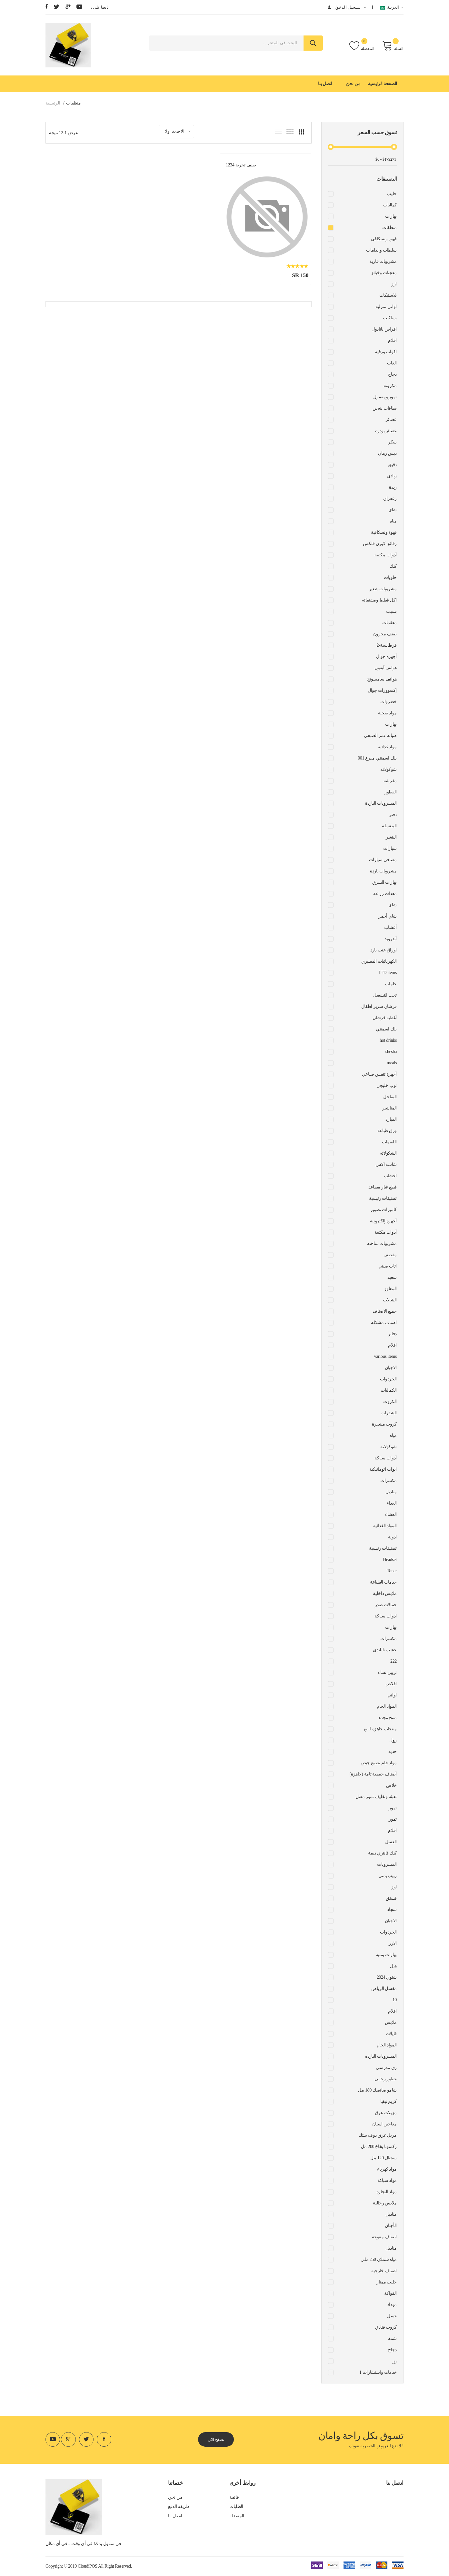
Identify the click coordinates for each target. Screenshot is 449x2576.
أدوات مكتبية (385, 554)
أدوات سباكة (385, 1458)
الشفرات (389, 1412)
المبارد (391, 1119)
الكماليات (389, 1390)
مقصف (390, 1254)
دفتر (393, 814)
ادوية (392, 1537)
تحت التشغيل (385, 995)
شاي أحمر (387, 916)
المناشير (389, 1108)
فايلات (391, 2033)
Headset (390, 1559)
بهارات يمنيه (386, 1954)
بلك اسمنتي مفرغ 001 (377, 758)
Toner (392, 1570)
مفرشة (390, 780)
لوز (394, 1887)
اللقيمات (389, 1141)
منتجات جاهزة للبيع (380, 1728)
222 (393, 1661)
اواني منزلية (386, 306)
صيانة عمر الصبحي (380, 735)
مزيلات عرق (386, 2112)
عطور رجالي (385, 2078)
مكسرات (388, 1480)
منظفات (389, 227)
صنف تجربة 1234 (251, 162)
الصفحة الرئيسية (382, 83)
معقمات (389, 622)
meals (392, 1062)
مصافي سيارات (383, 859)
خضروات (388, 701)
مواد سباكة (387, 2180)
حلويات (390, 577)
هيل (393, 1966)
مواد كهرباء (387, 2169)
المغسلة (389, 825)
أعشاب (390, 927)
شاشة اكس (386, 1164)
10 (395, 1999)
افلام (392, 1345)
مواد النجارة (386, 2191)
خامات (391, 983)
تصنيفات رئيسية (383, 1198)
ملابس (391, 2022)
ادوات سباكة (385, 1616)
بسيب (391, 611)
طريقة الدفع (179, 2507)
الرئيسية (52, 103)
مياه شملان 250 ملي (379, 2259)
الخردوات (388, 1379)
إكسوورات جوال (382, 690)
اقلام (392, 340)
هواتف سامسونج (382, 679)
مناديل (391, 1491)
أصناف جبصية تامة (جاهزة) (373, 1774)
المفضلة (361, 45)
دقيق (392, 464)
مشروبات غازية (383, 261)
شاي (392, 509)
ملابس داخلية (385, 1593)
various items (385, 1356)
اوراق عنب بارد (383, 950)
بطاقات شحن (385, 408)
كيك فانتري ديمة (382, 1853)
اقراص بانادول (384, 329)
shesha (391, 1051)
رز (395, 2361)
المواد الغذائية (385, 1525)
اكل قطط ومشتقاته (379, 600)
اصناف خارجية (384, 2270)
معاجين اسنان (384, 2124)
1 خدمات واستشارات (378, 2372)
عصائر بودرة (386, 430)
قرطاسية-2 (386, 645)
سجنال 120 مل (383, 2157)
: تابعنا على (100, 7)
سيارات (390, 848)
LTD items (387, 972)
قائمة (234, 2497)
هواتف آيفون (385, 667)
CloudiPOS (87, 2566)
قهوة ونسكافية (384, 532)
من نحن (353, 83)
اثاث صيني (387, 1266)
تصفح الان (218, 2439)
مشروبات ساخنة (382, 1243)
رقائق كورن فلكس (380, 543)
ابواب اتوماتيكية (383, 1469)
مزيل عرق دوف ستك (377, 2135)
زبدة (393, 487)
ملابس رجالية (385, 2203)
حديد (392, 1751)
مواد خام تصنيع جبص (379, 1762)
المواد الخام (387, 1706)
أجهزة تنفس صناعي (379, 1074)
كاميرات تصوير (383, 1209)
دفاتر (392, 1333)
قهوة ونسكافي (384, 238)
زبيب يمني (387, 1875)
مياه (393, 521)
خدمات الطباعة (383, 1582)
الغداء (392, 1503)
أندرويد (390, 938)
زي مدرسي (386, 2067)
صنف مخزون (385, 634)
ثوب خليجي (386, 1085)
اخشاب (390, 1175)
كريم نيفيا (388, 2101)
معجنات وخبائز (384, 272)
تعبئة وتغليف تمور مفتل (376, 1796)
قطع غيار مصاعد (382, 1187)
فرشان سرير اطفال (379, 1006)
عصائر (391, 419)
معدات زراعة (385, 893)
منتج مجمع (387, 1717)
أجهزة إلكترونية (383, 1220)
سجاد (392, 1909)
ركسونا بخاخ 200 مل (379, 2146)
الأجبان (391, 2225)
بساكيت (390, 317)
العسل (391, 1841)
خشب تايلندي (385, 1649)
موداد (392, 2304)
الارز (393, 1943)
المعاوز (390, 1288)
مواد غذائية (387, 746)
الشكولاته (388, 1153)
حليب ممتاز (386, 2282)
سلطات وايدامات (381, 250)
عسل (392, 2315)
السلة (393, 45)
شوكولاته (388, 769)
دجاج (392, 374)
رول (393, 1740)
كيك (393, 566)
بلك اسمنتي (386, 1029)
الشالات (390, 1300)
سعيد (392, 1277)
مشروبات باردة (383, 871)
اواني (392, 1695)
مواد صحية (387, 713)
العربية (392, 7)
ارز (394, 284)
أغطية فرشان (385, 1017)
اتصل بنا (325, 83)
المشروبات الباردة (381, 803)
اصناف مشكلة (384, 1322)
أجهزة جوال (386, 656)
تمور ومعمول (385, 396)
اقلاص (391, 1683)
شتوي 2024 (387, 1977)
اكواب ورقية (386, 351)
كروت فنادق (386, 2327)
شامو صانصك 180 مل (377, 2090)
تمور (393, 1807)
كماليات (390, 205)
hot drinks (388, 1040)
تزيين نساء (387, 1672)
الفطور (390, 792)
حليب (392, 193)
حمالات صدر (386, 1604)
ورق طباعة (387, 1130)
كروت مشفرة (384, 1424)
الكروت (390, 1401)
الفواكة (390, 2293)
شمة (392, 2338)
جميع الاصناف (385, 1311)
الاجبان (391, 1367)
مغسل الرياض (384, 1988)
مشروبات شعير (383, 588)
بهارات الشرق (384, 882)
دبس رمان (387, 453)
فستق (391, 1898)
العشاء (391, 1514)
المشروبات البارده (381, 2056)
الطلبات (236, 2507)
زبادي (392, 475)
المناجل (390, 1096)
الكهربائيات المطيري (379, 961)
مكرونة (390, 385)
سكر (392, 442)
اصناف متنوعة (384, 2236)
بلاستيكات (388, 295)
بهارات (391, 216)
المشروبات (387, 1864)
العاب (392, 363)
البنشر (391, 837)
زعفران (390, 498)
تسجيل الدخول (347, 7)
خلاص (391, 1785)
